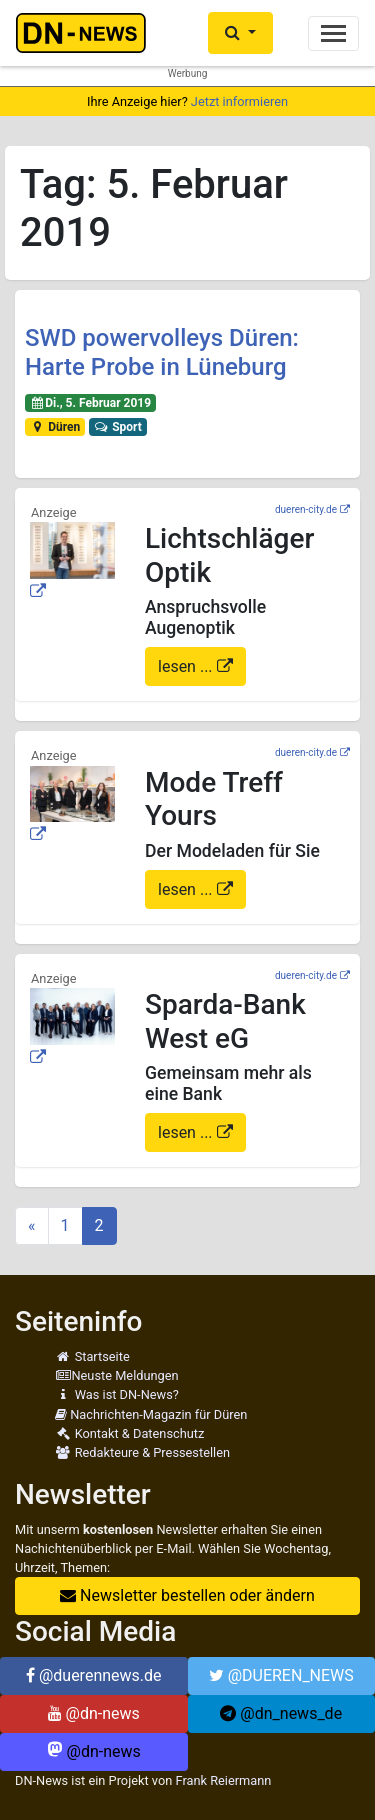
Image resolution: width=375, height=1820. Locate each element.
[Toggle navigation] (333, 33)
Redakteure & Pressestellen (142, 1452)
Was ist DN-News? (117, 1394)
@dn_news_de (281, 1713)
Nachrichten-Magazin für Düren (151, 1414)
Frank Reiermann (224, 1780)
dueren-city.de (306, 509)
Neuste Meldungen (117, 1375)
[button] (240, 33)
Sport (118, 427)
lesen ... (187, 666)
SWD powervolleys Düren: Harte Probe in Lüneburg (162, 352)
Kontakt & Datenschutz (129, 1433)
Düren (55, 427)
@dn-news (94, 1713)
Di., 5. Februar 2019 (90, 403)
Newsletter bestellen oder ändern (187, 1595)
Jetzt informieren (239, 101)
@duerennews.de (94, 1675)
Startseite (92, 1356)
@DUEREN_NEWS (281, 1675)
